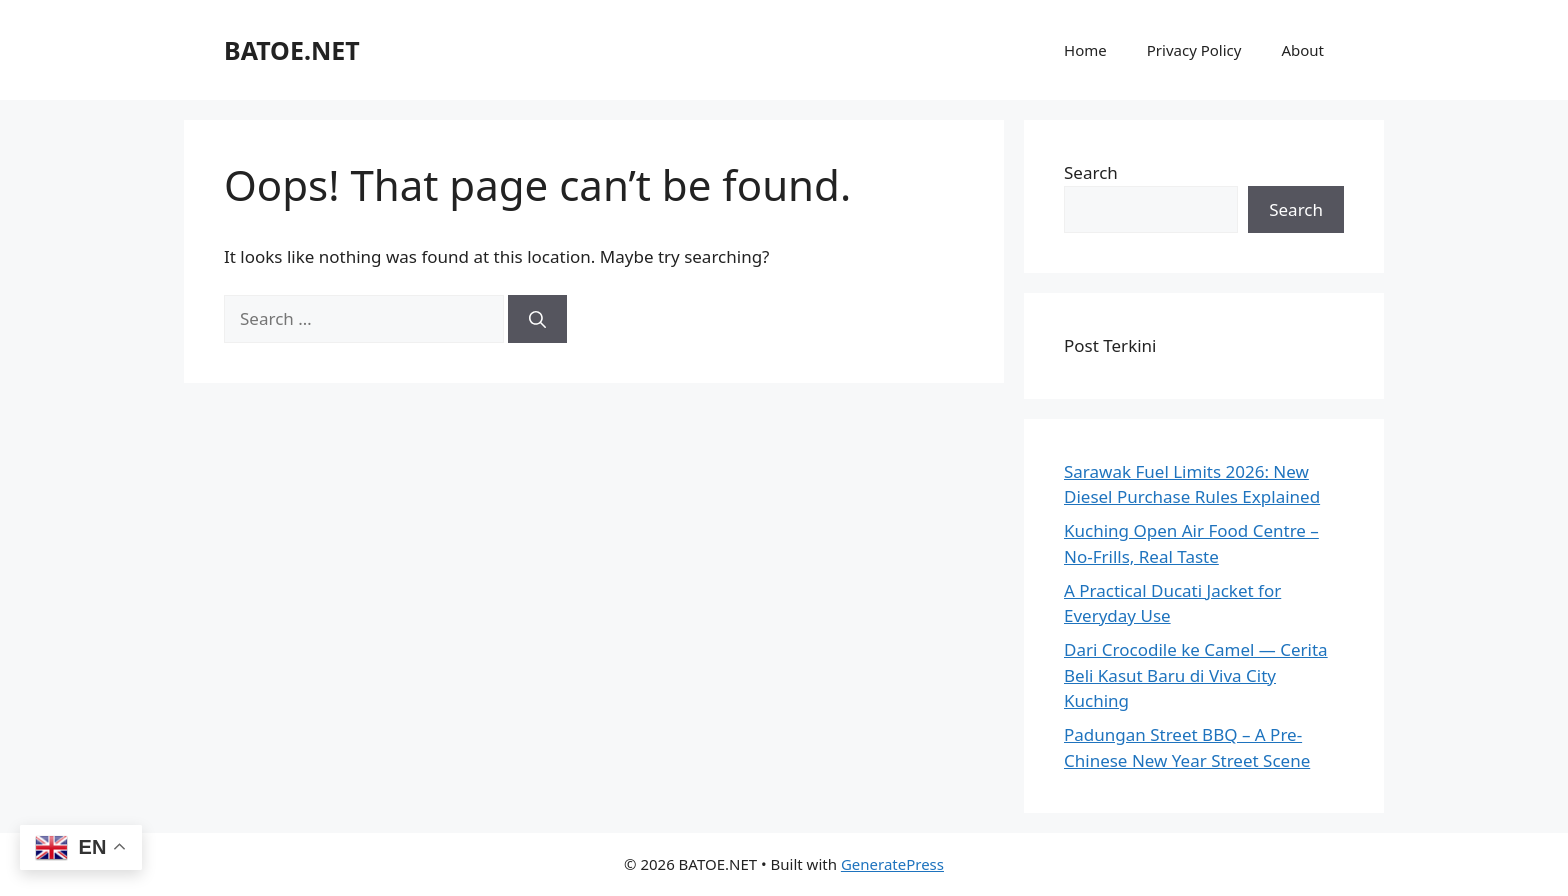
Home (1085, 50)
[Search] (537, 319)
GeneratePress (892, 864)
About (1302, 50)
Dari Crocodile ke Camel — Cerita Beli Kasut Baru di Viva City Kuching (1196, 675)
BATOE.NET (292, 50)
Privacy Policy (1194, 50)
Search (1091, 172)
